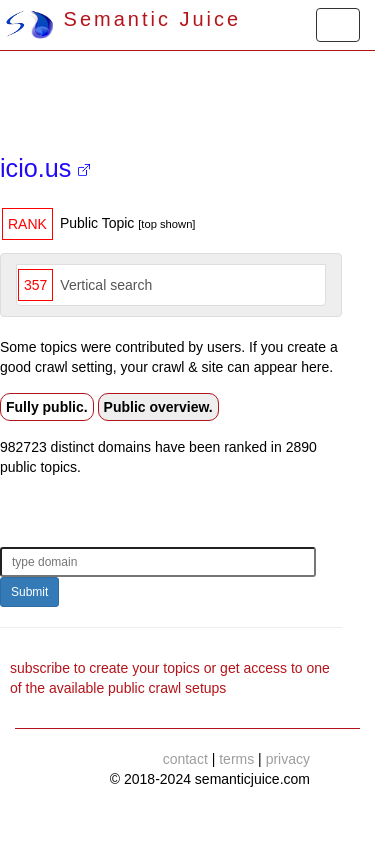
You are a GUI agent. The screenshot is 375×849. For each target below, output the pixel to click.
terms (236, 759)
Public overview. (158, 407)
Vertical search (106, 285)
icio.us (45, 168)
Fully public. (47, 407)
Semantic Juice (123, 19)
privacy (288, 759)
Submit (29, 592)
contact (185, 759)
